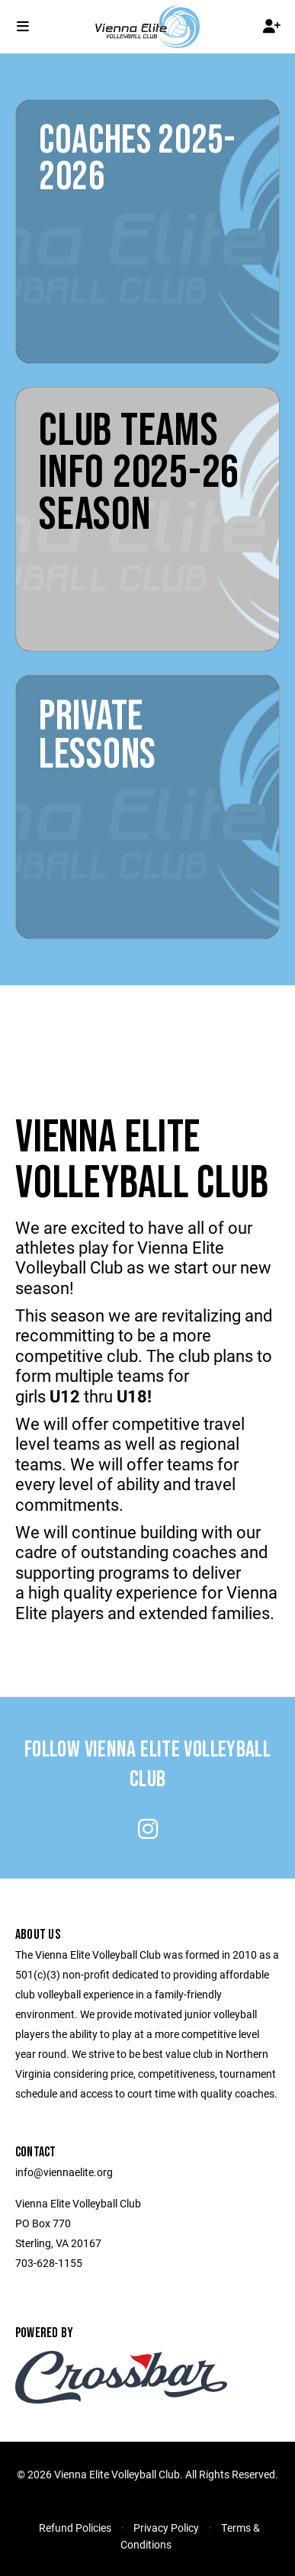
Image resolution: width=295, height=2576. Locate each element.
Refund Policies (75, 2527)
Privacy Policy (166, 2527)
